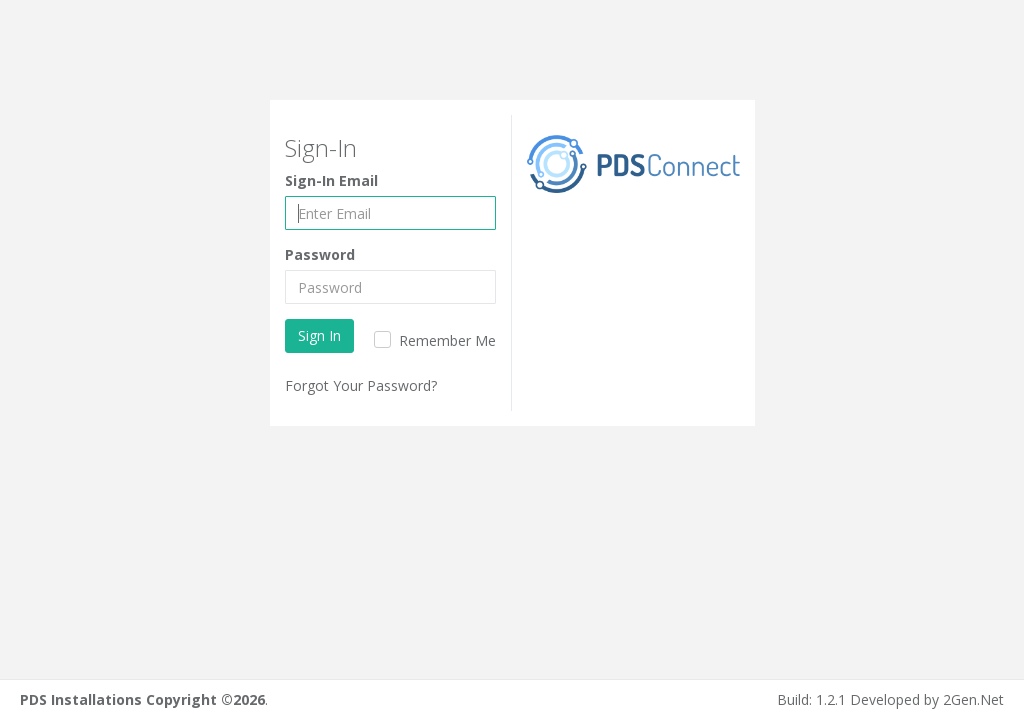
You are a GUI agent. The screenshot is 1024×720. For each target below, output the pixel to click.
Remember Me (445, 340)
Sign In (319, 335)
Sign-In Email (331, 180)
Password (320, 254)
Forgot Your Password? (361, 385)
